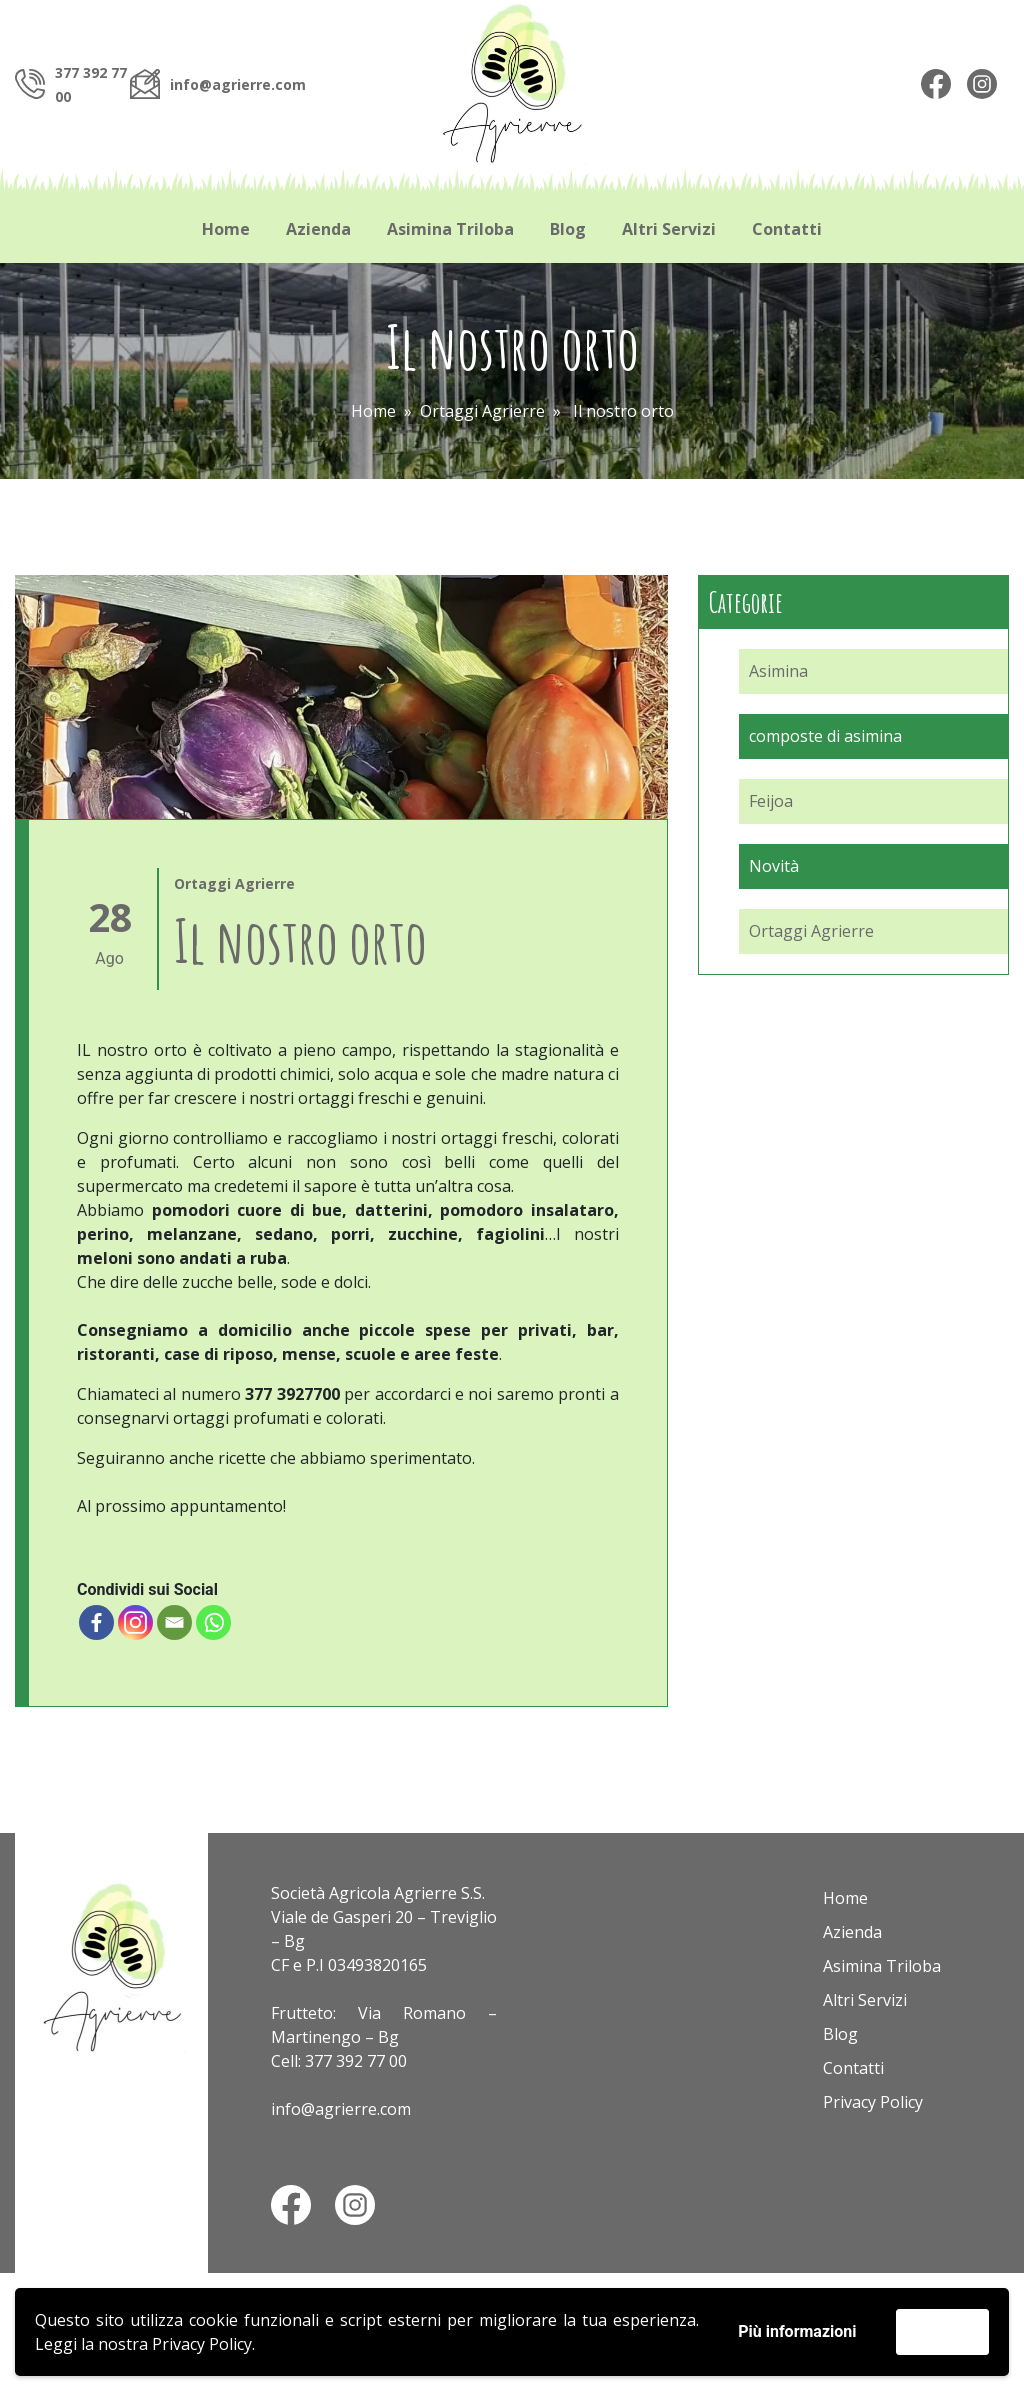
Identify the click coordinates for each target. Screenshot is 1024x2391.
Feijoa (771, 801)
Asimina (778, 671)
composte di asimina (825, 736)
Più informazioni (797, 2331)
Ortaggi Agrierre (482, 411)
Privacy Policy (202, 2344)
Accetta (942, 2331)
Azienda (318, 229)
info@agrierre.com (238, 84)
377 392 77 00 (356, 2061)
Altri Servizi (669, 229)
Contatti (787, 229)
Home (226, 229)
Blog (568, 229)
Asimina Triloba (450, 229)
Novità (774, 866)
